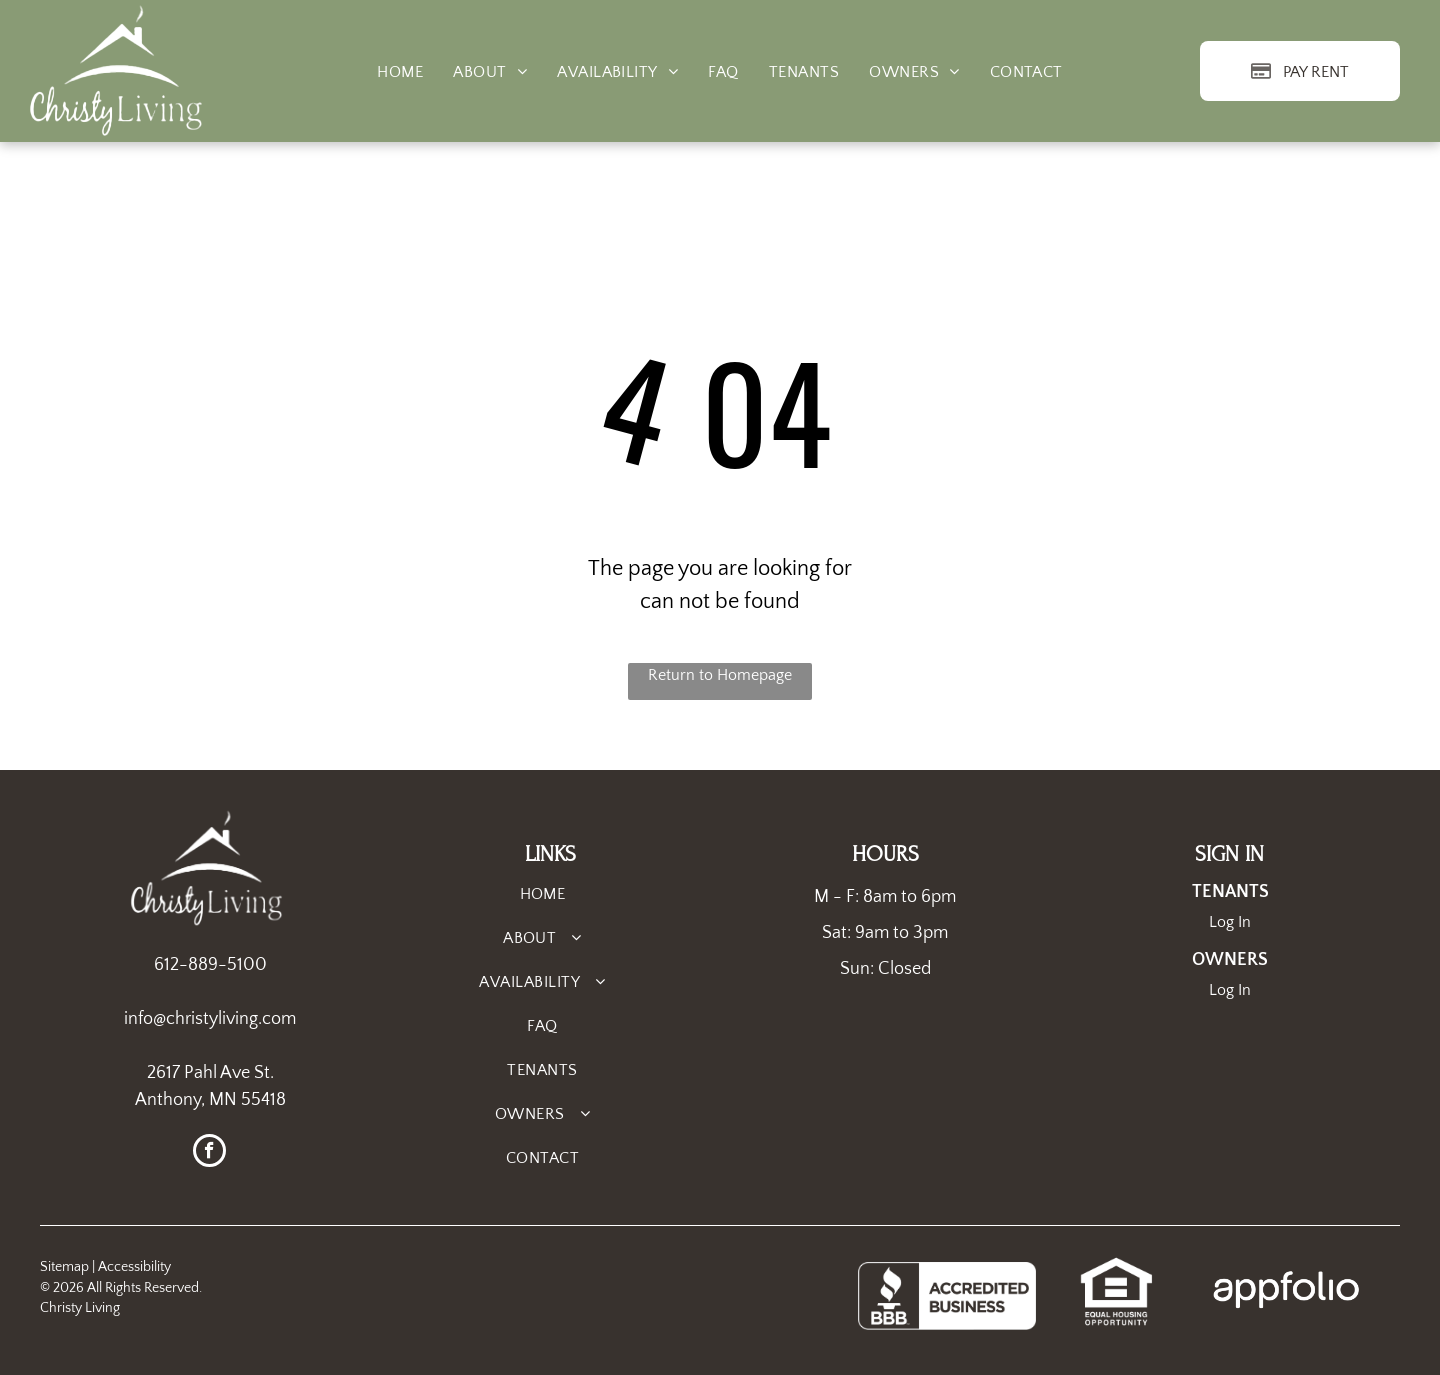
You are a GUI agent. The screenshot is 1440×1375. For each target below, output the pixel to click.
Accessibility (134, 1267)
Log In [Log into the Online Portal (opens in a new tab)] (1230, 922)
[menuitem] (400, 72)
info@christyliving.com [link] (210, 1019)
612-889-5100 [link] (210, 965)
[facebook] (209, 1153)
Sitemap (64, 1267)
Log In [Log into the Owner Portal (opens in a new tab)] (1230, 990)
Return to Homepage (720, 675)
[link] (1116, 1267)
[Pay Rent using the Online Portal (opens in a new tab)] (1300, 71)
